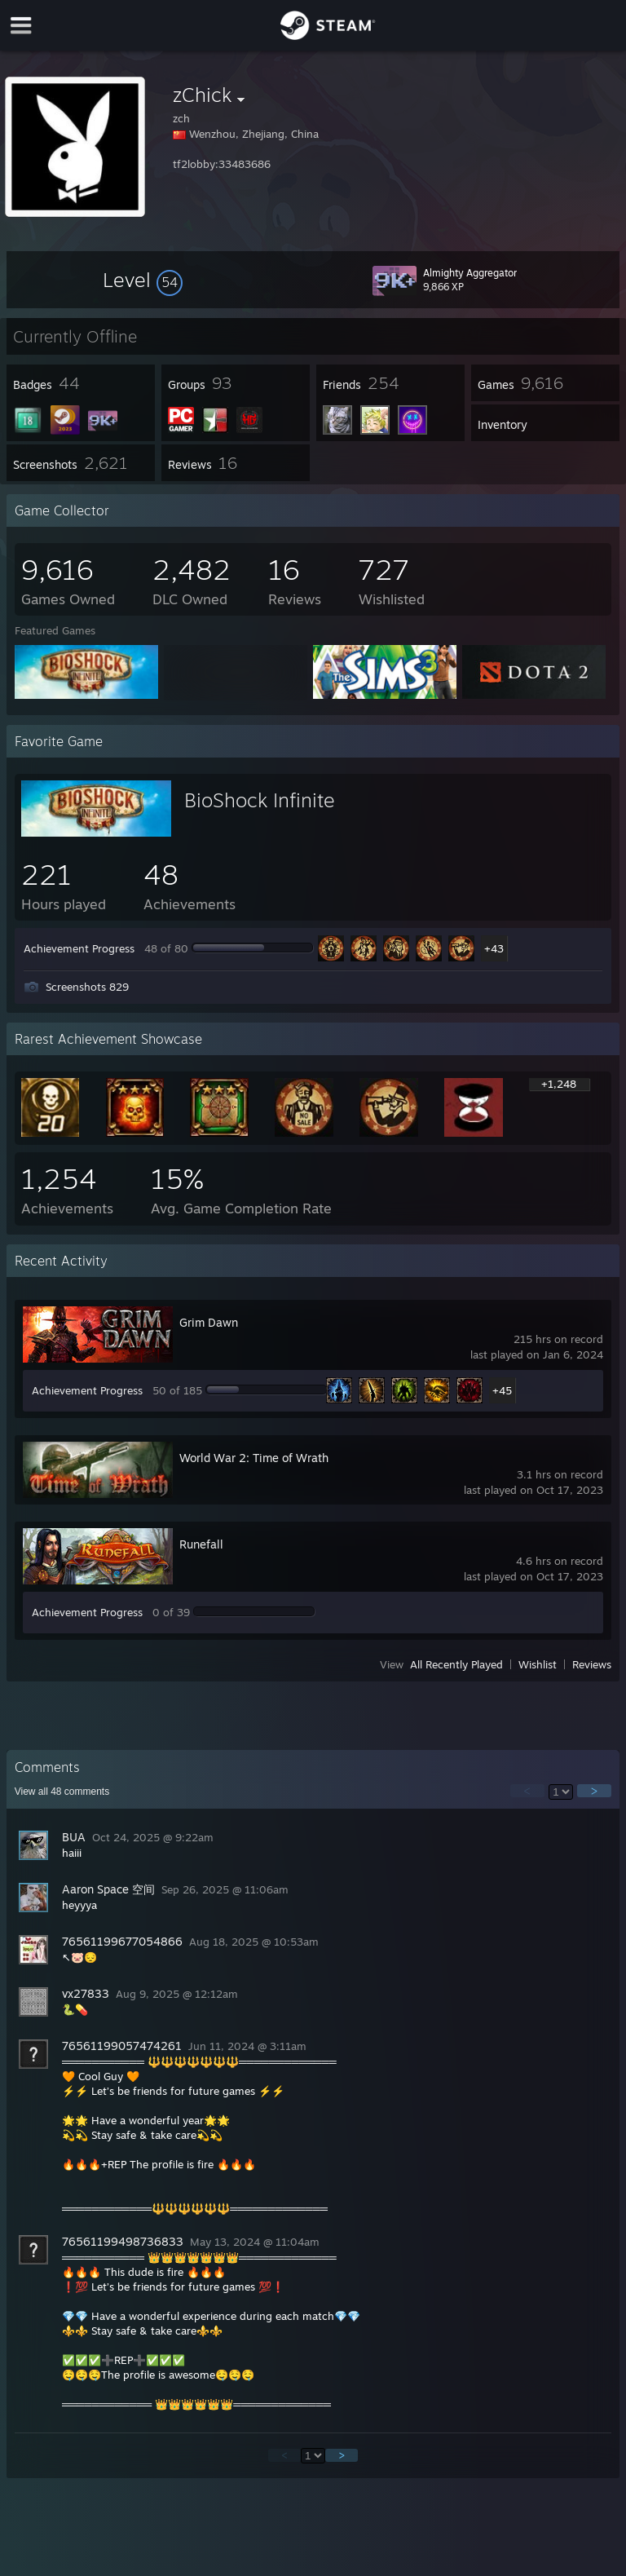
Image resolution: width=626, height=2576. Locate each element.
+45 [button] (502, 1390)
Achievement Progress (79, 948)
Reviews (591, 1664)
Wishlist (537, 1664)
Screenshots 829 (87, 986)
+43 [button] (494, 948)
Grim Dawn (208, 1322)
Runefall (201, 1544)
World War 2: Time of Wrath (253, 1458)
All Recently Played (456, 1664)
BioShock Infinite (259, 800)
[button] (143, 279)
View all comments (62, 1791)
